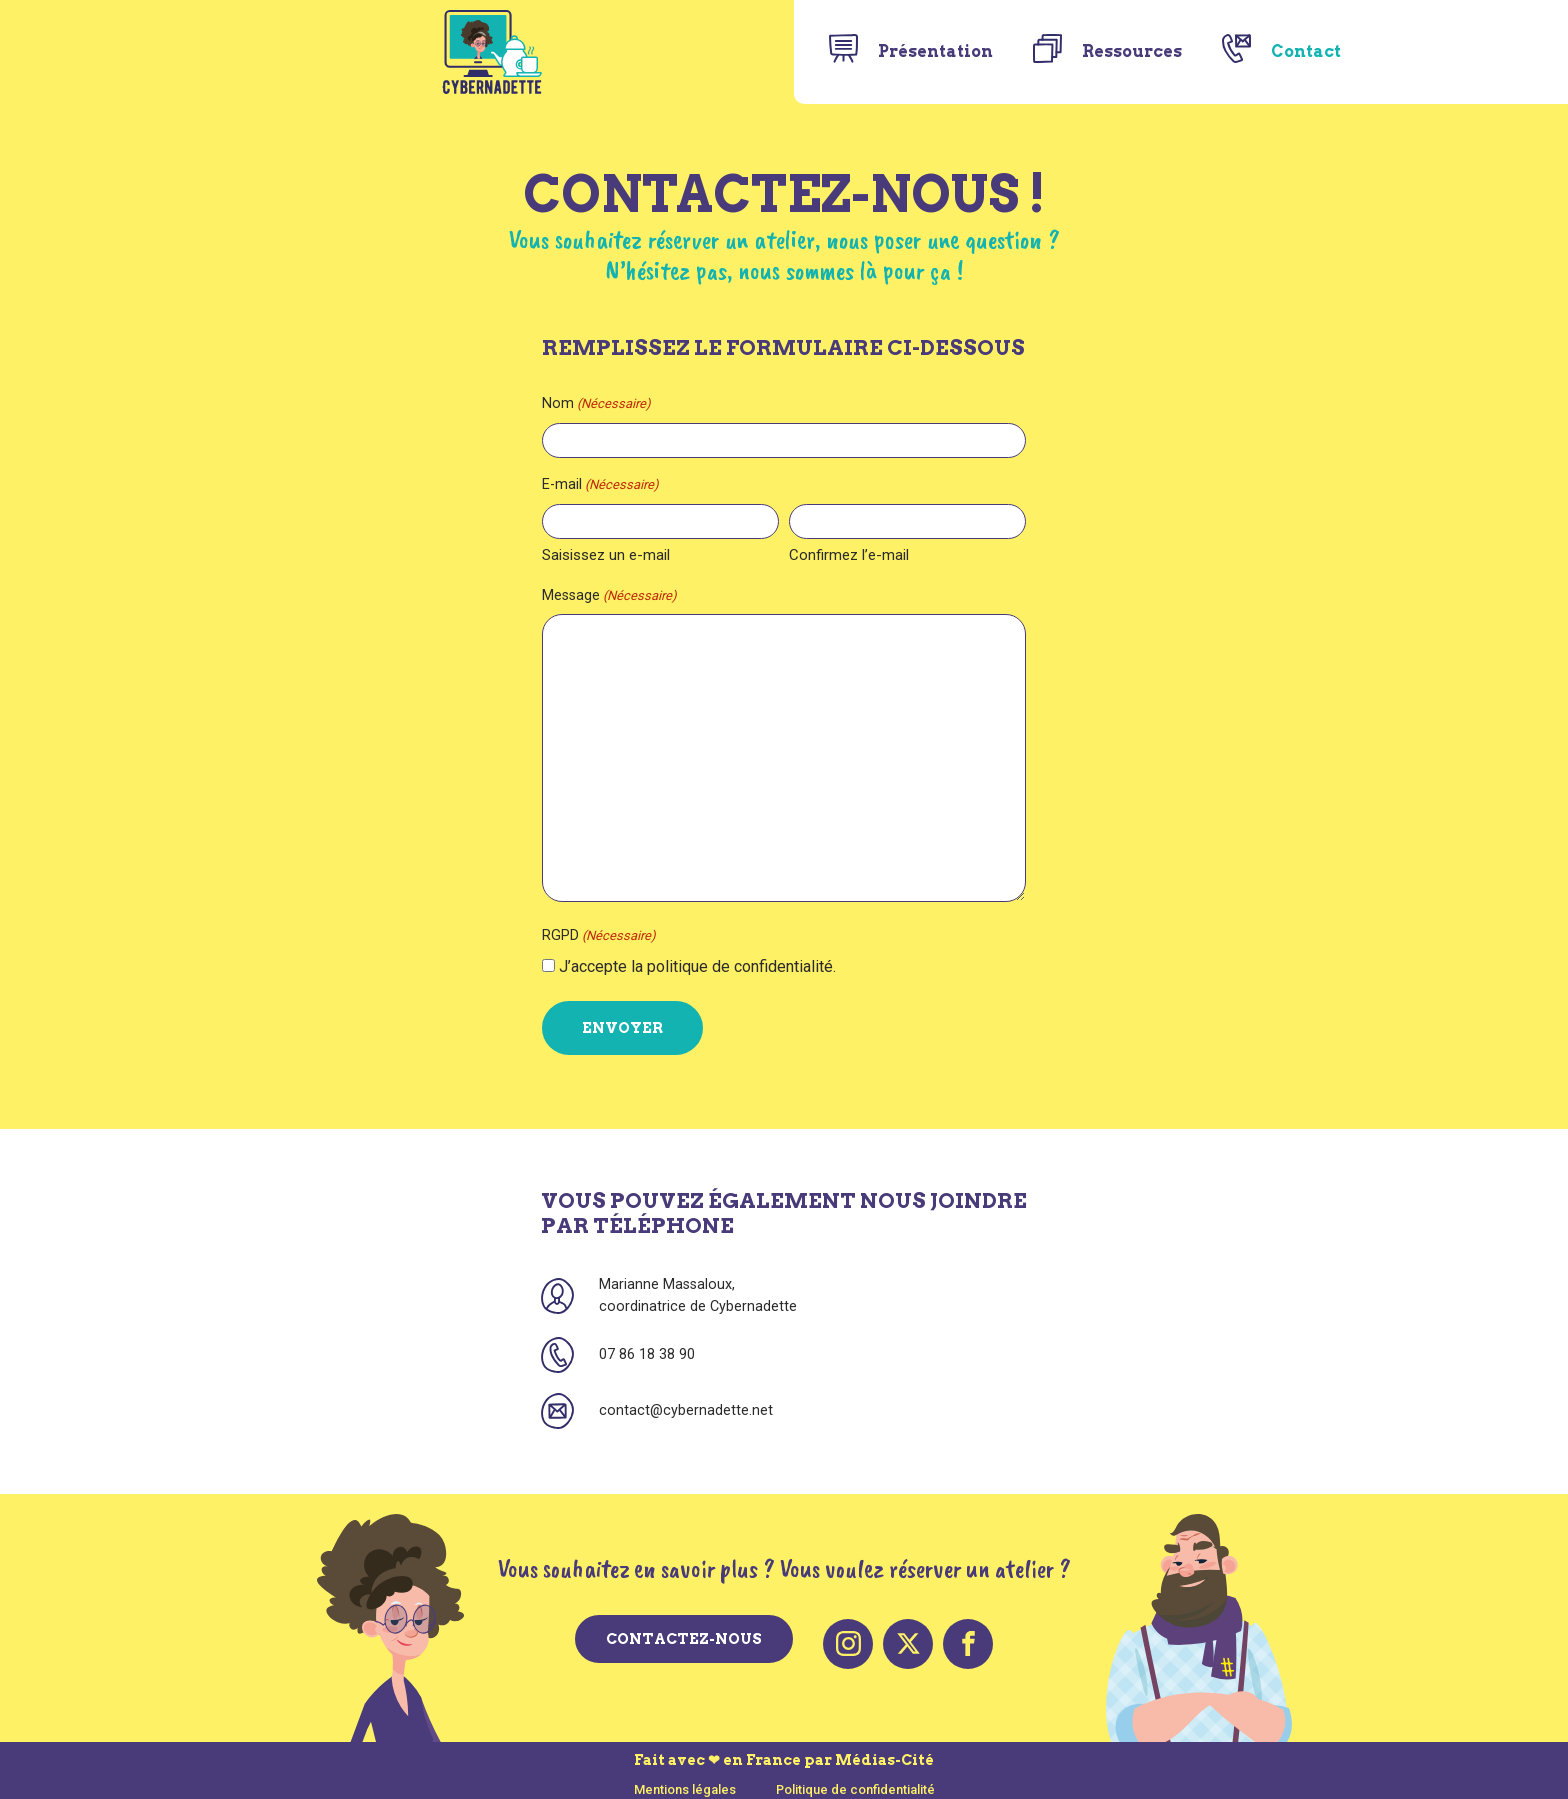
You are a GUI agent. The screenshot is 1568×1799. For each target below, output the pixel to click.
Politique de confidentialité (855, 1778)
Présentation (935, 51)
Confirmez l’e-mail (849, 555)
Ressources (1132, 51)
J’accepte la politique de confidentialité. (673, 966)
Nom (572, 404)
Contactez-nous (684, 1637)
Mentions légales (685, 1778)
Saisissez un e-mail (582, 555)
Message (585, 596)
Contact (1306, 51)
